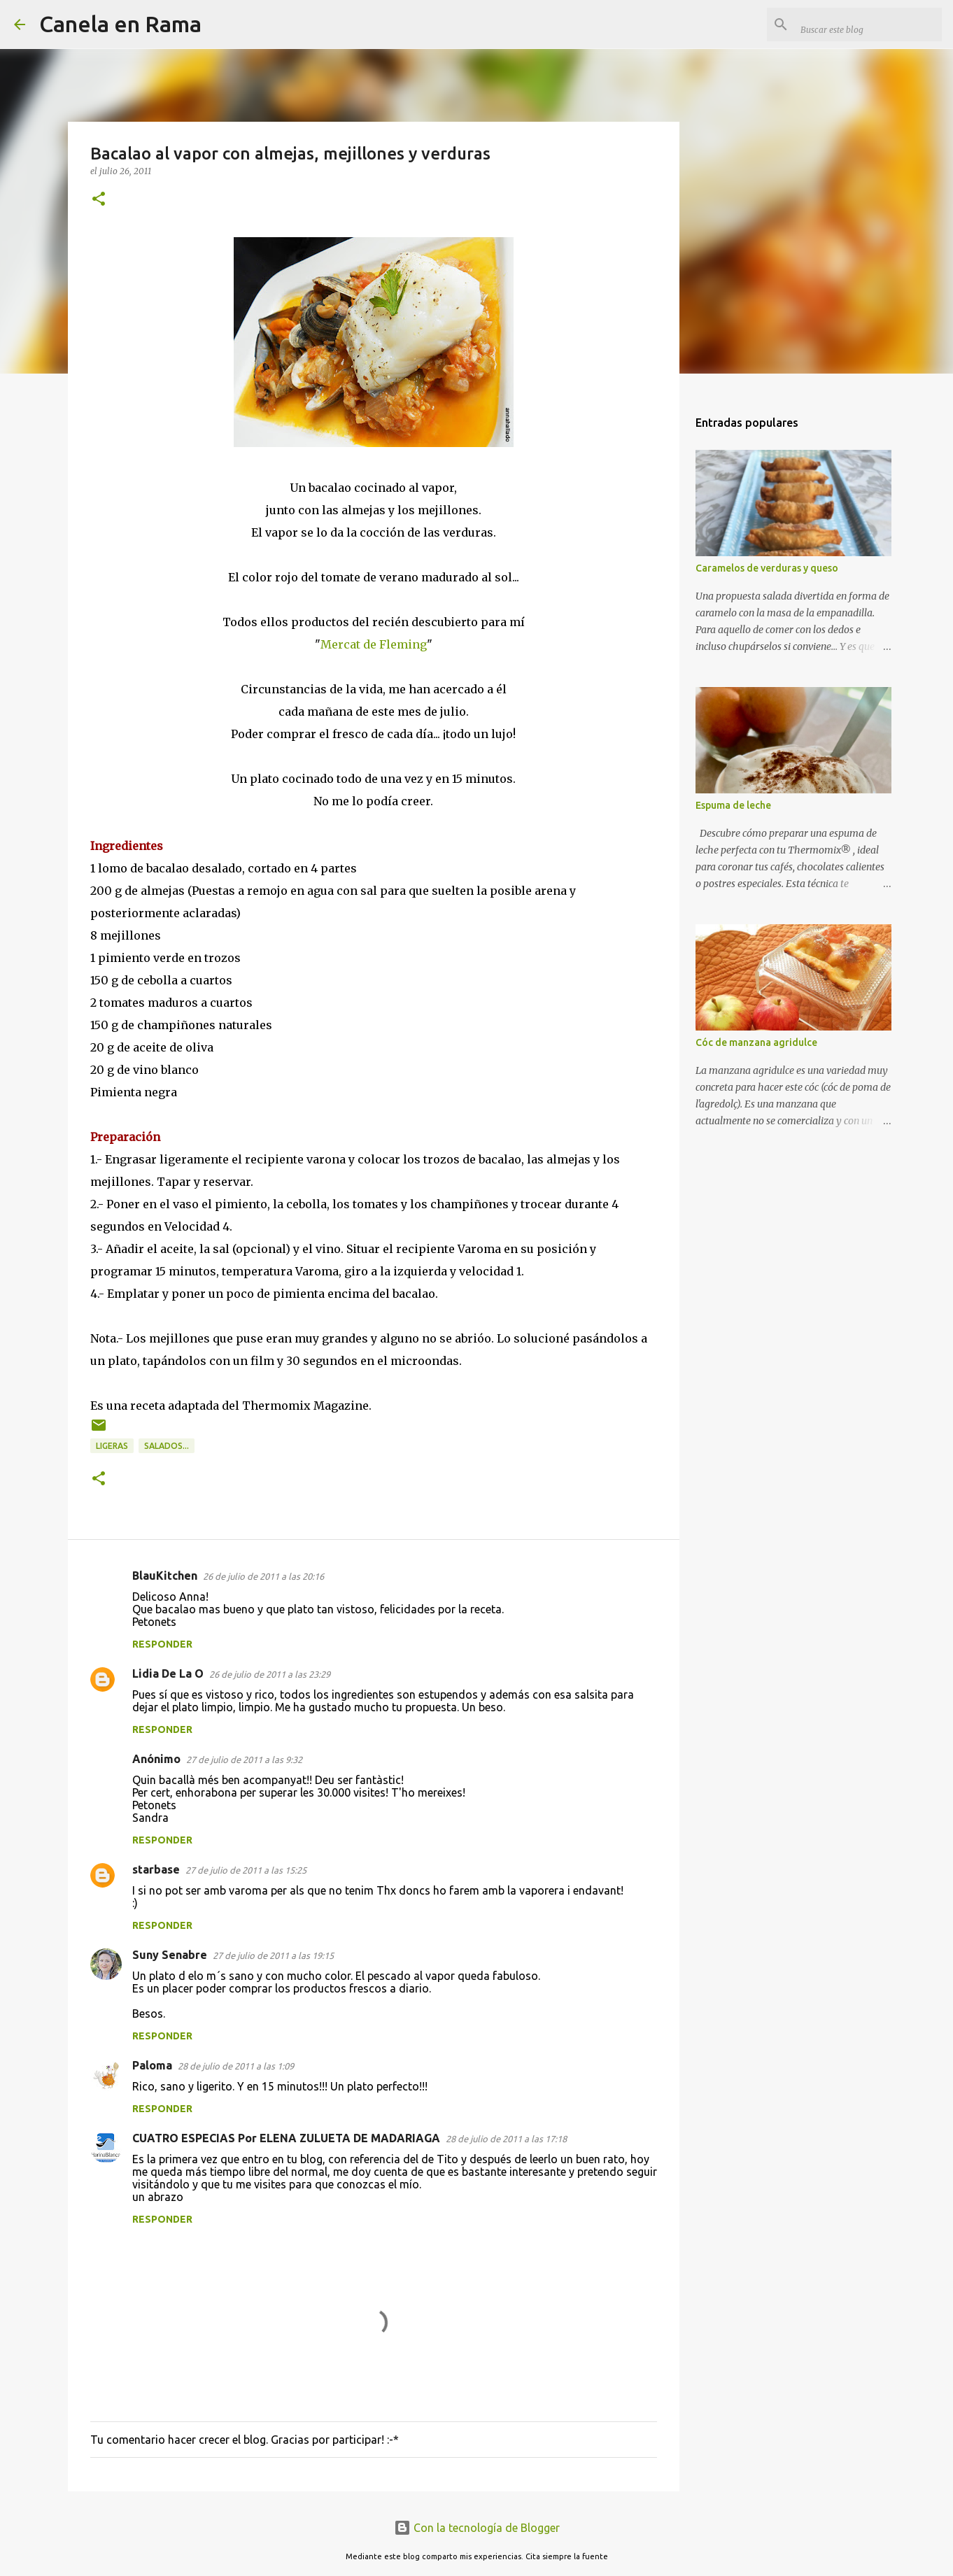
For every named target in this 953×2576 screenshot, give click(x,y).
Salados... (166, 1445)
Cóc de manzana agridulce (756, 1042)
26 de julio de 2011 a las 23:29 (269, 1674)
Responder (162, 1644)
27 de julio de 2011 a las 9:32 (244, 1759)
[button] (98, 199)
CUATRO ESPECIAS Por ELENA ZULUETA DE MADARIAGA (286, 2138)
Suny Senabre (169, 1954)
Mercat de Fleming (373, 644)
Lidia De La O (168, 1673)
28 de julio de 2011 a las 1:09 (236, 2066)
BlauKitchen (164, 1575)
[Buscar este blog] (868, 24)
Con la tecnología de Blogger (477, 2527)
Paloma (152, 2065)
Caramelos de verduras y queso (767, 568)
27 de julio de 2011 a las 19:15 (273, 1955)
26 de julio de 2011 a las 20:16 (263, 1576)
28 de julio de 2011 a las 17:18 (506, 2139)
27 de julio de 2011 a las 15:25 (245, 1870)
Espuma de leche (733, 805)
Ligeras (112, 1445)
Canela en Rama (120, 23)
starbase (156, 1869)
